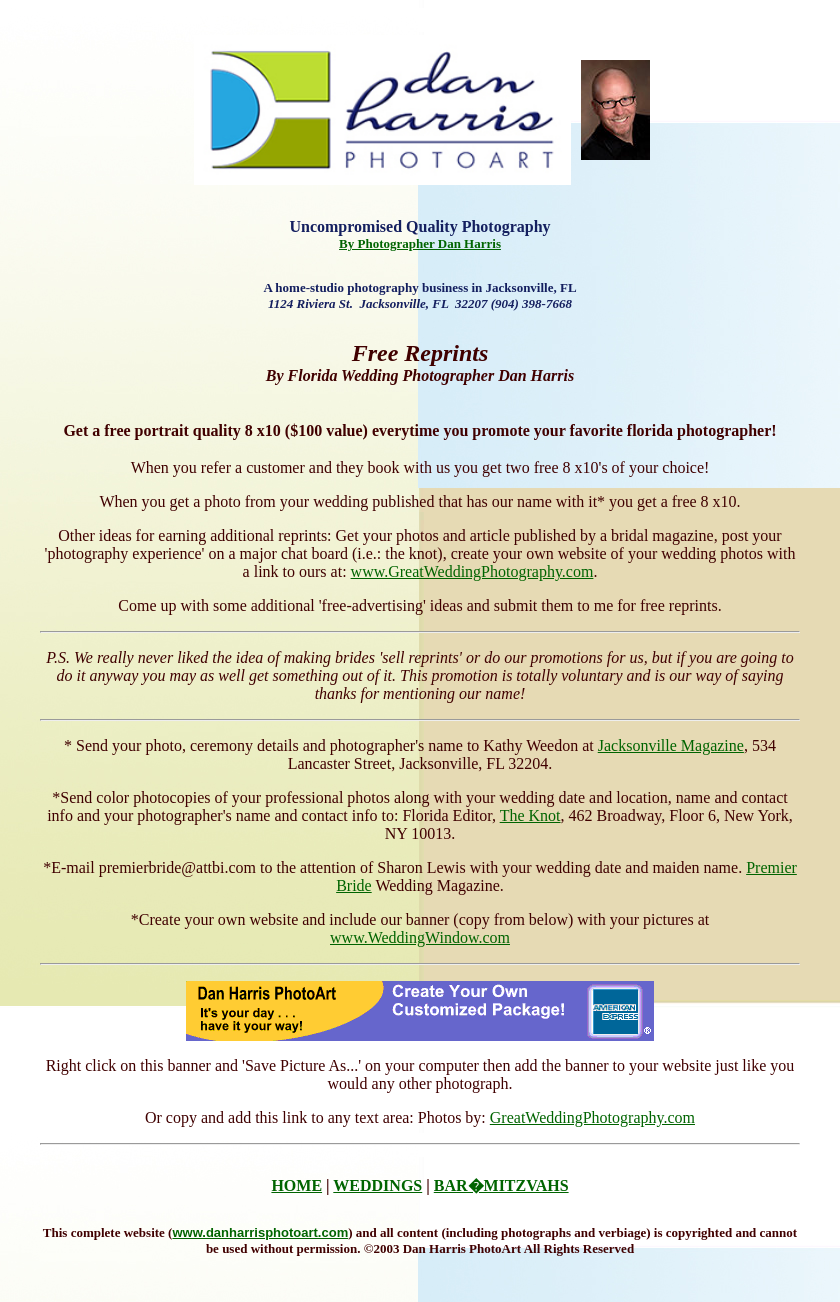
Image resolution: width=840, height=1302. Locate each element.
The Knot (530, 815)
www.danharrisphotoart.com (260, 1232)
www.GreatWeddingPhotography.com (472, 571)
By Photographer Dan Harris (420, 243)
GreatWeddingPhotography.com (592, 1117)
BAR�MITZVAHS (501, 1185)
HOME (296, 1185)
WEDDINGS (377, 1185)
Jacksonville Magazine (671, 745)
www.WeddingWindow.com (420, 937)
